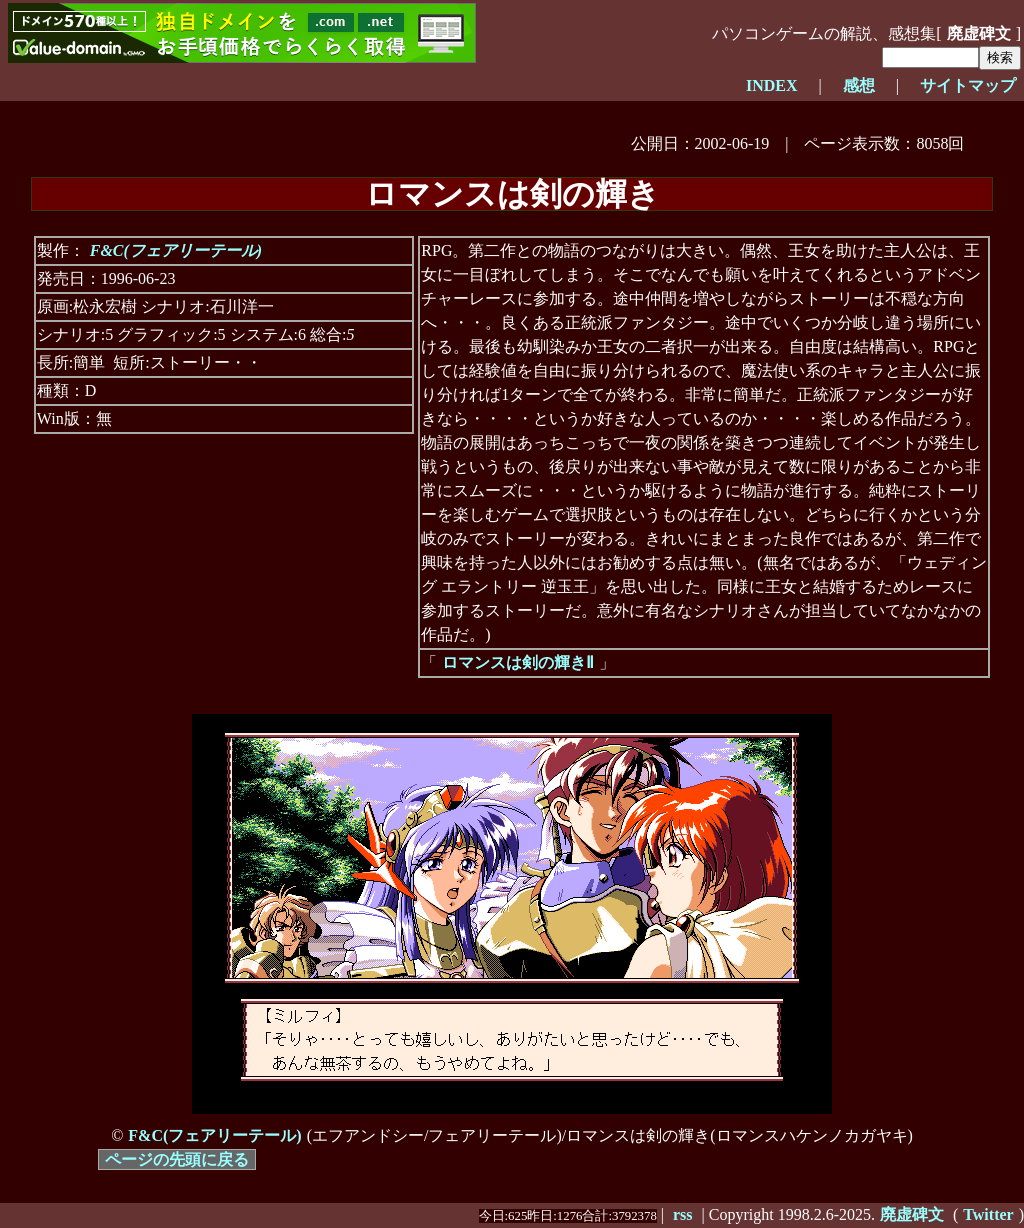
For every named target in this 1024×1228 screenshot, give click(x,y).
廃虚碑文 (979, 33)
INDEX (772, 85)
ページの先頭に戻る (177, 1159)
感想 (859, 85)
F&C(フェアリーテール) (176, 250)
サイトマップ (968, 85)
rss (683, 1214)
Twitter (988, 1214)
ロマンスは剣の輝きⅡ (518, 662)
